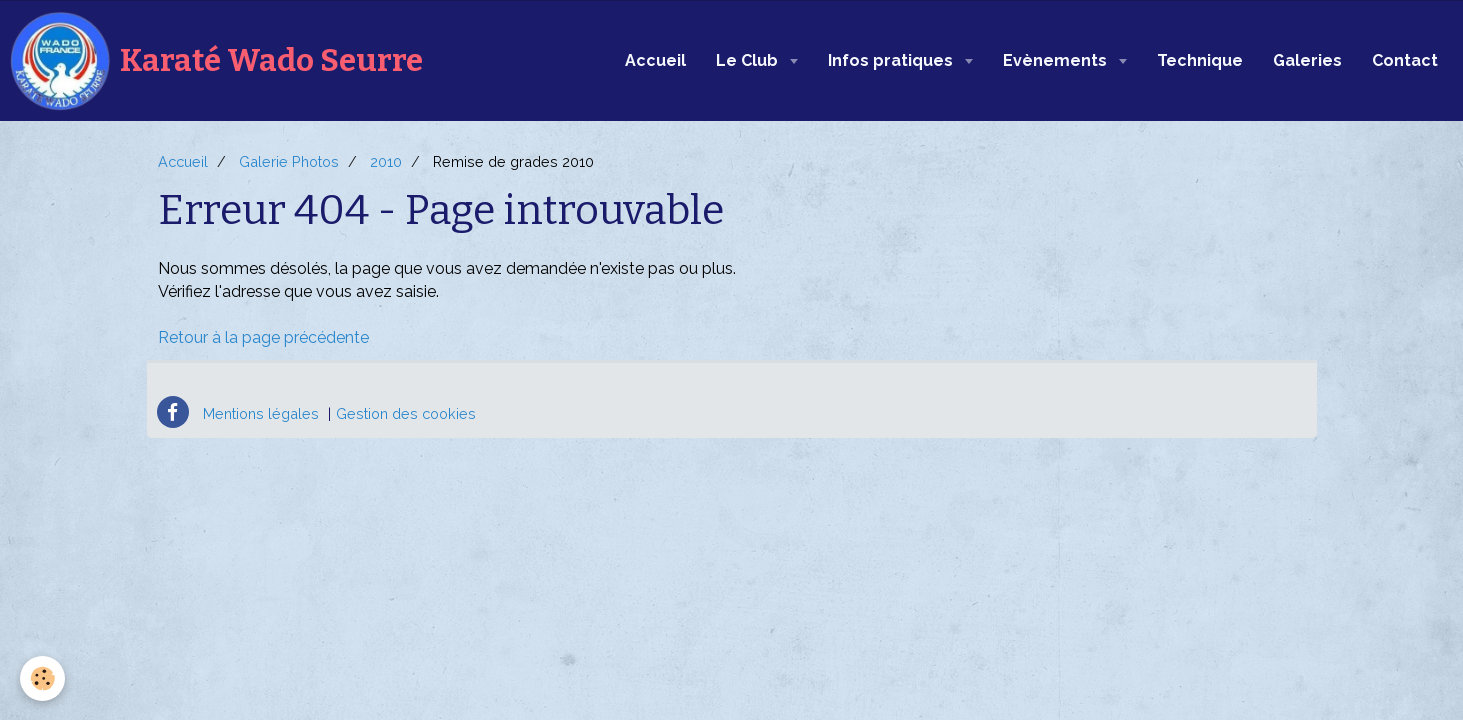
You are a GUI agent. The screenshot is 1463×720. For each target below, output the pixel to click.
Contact (1405, 60)
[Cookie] (42, 678)
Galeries (1307, 60)
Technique (1200, 60)
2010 (386, 161)
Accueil (655, 60)
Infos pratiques (892, 60)
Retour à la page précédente (263, 337)
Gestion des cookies (406, 413)
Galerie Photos (289, 161)
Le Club (749, 60)
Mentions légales (261, 413)
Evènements (1057, 60)
